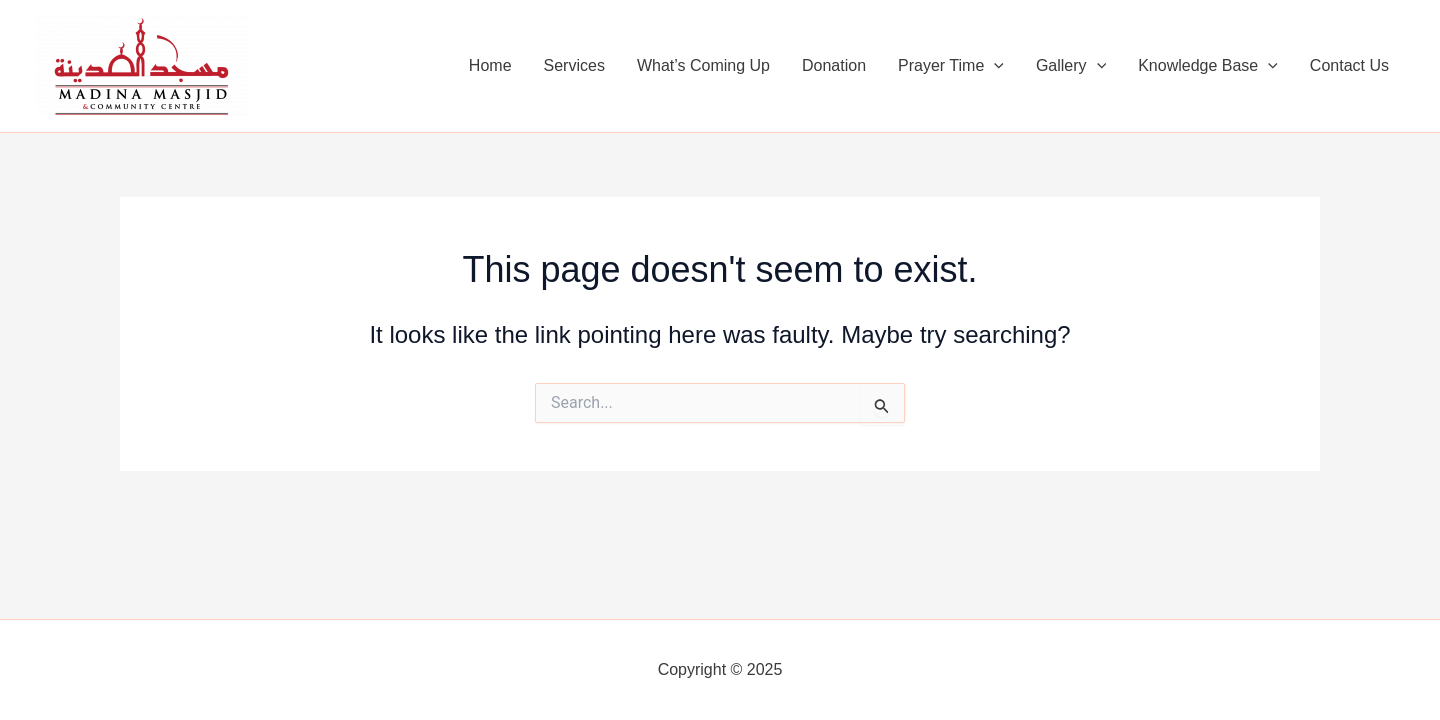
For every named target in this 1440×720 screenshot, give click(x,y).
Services (574, 65)
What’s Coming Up (703, 65)
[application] (994, 66)
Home (490, 65)
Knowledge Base (1208, 66)
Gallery (1071, 66)
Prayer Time (951, 66)
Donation (834, 65)
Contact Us (1349, 65)
